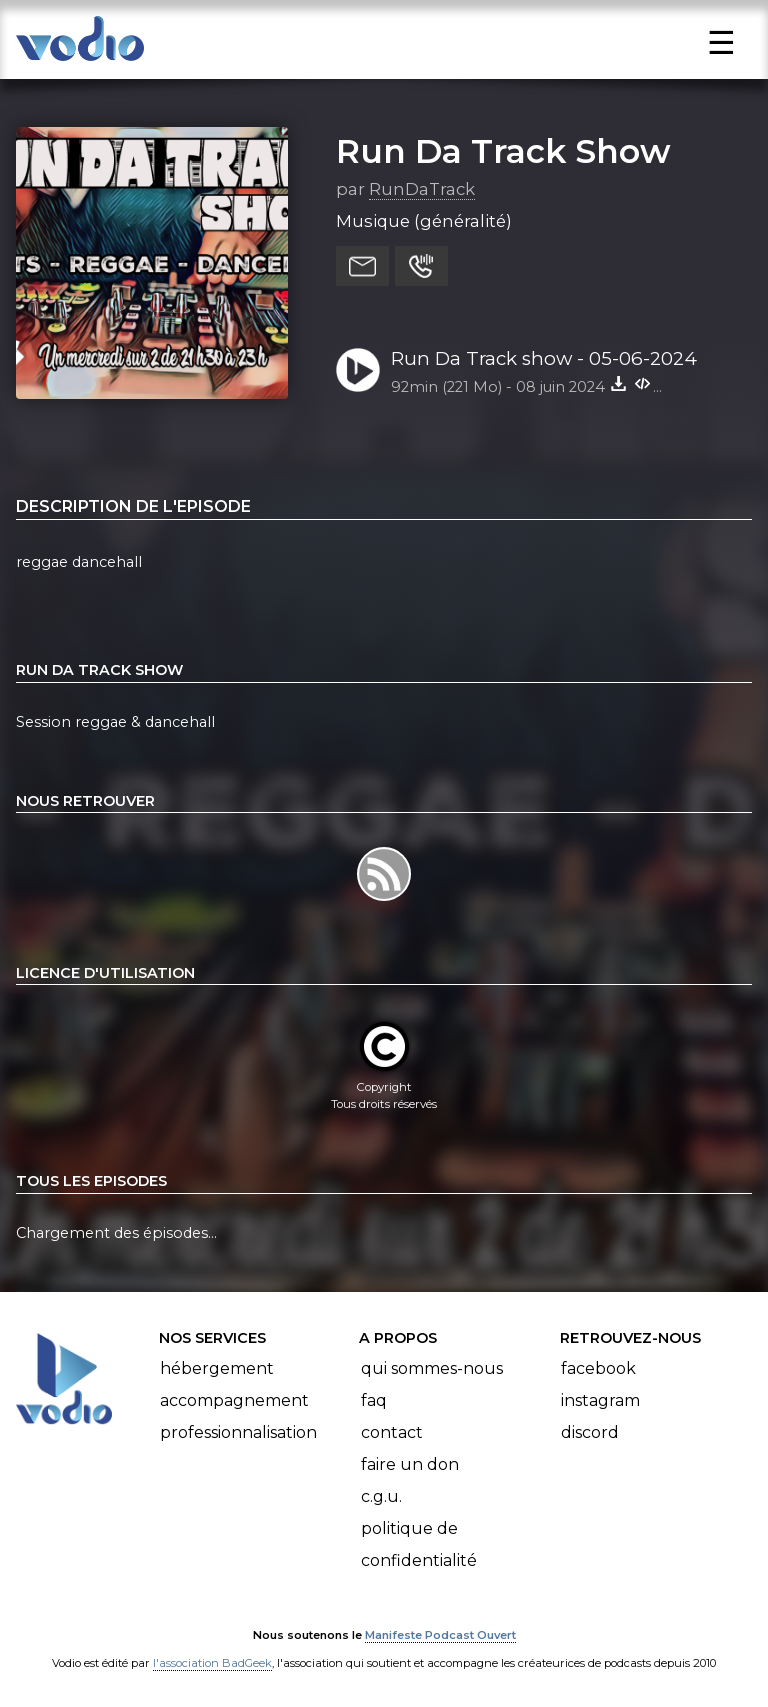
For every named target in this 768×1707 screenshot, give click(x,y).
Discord (590, 1432)
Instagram (600, 1400)
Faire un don (410, 1464)
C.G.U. (381, 1496)
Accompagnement (234, 1400)
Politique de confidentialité (419, 1544)
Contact (392, 1432)
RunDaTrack (422, 189)
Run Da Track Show (503, 151)
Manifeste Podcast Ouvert (440, 1635)
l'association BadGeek (212, 1663)
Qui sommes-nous (432, 1368)
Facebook (598, 1368)
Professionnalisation (238, 1432)
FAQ (374, 1400)
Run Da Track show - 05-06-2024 (544, 358)
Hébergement (217, 1368)
